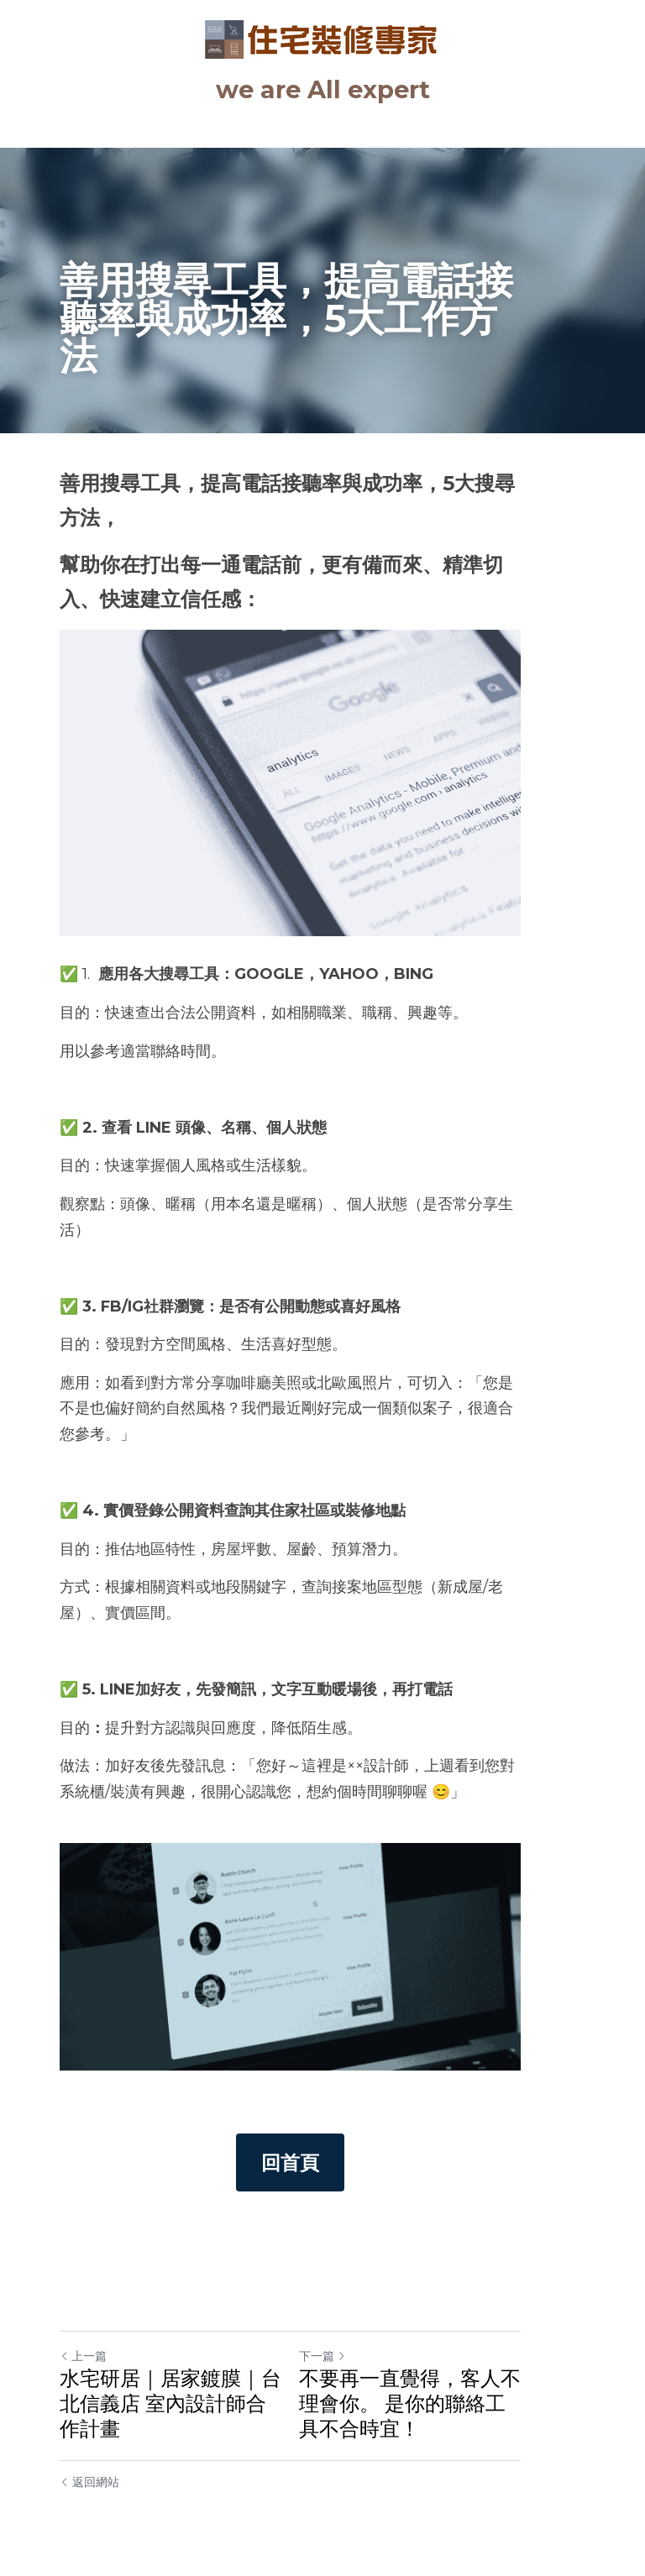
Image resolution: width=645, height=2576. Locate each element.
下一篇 (354, 2348)
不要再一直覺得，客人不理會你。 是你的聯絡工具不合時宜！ (454, 2396)
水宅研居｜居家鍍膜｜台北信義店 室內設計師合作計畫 (183, 2383)
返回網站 (89, 2474)
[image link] (322, 37)
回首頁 (322, 2153)
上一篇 (83, 2348)
